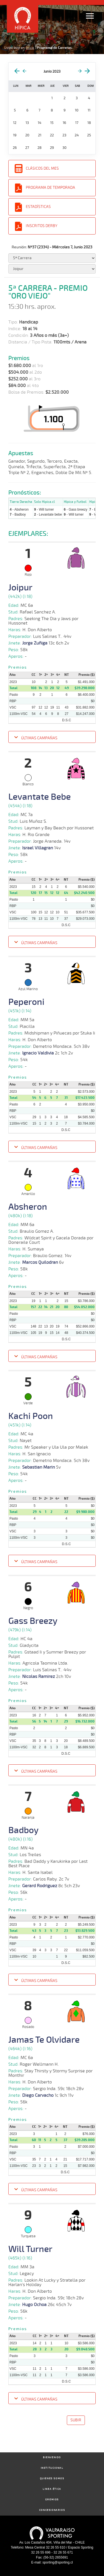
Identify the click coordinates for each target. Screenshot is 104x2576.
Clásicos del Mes (42, 168)
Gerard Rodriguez (39, 1886)
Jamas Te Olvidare (44, 2039)
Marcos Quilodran (40, 1262)
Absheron (27, 1206)
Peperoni (26, 1002)
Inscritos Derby (41, 225)
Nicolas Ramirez (38, 1676)
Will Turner (30, 2249)
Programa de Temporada (50, 187)
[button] (52, 738)
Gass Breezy (32, 1621)
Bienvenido (52, 2457)
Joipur (20, 587)
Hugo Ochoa (34, 2304)
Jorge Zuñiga (34, 643)
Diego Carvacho (38, 2095)
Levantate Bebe (39, 796)
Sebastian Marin (38, 1467)
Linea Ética (52, 2489)
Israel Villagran (37, 848)
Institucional (52, 2468)
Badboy (23, 1830)
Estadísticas (38, 206)
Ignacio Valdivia (38, 1053)
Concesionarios (52, 2510)
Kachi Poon (30, 1416)
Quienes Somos (52, 2478)
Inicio (30, 48)
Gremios (52, 2499)
